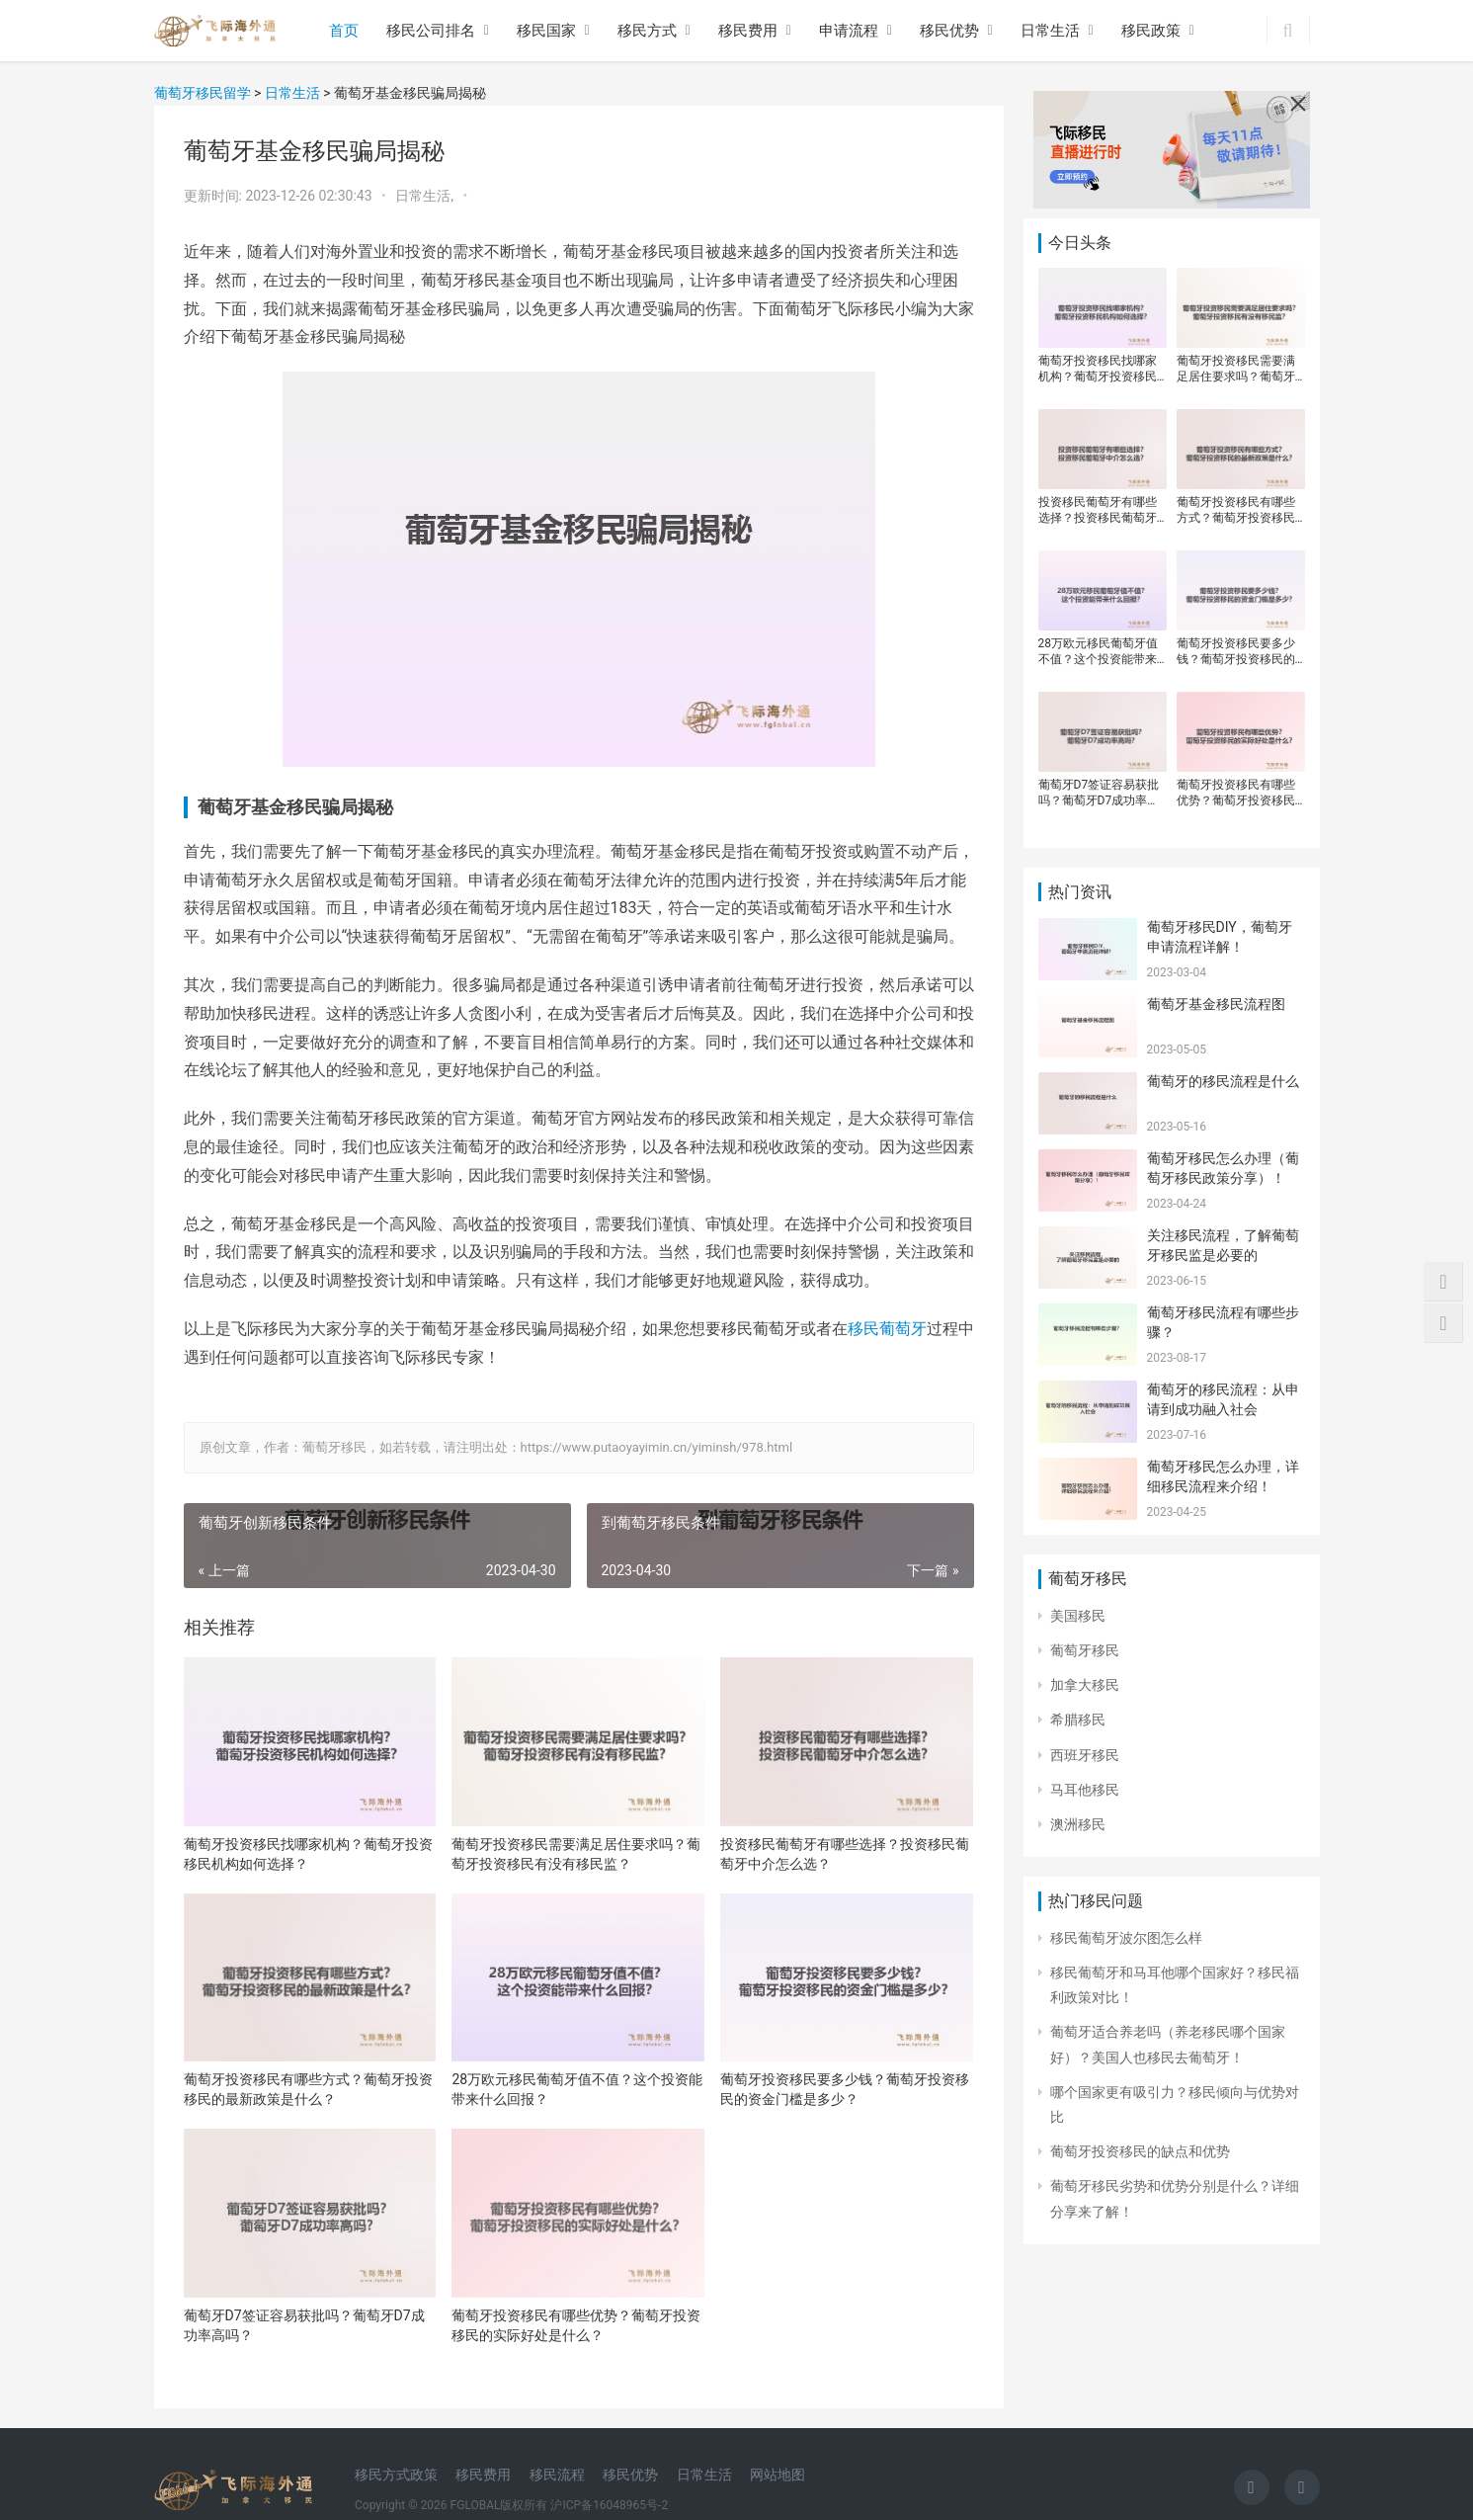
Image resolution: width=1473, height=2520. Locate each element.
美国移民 (1077, 1616)
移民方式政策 (396, 2474)
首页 (344, 31)
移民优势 (949, 31)
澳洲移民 (1077, 1824)
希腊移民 (1077, 1719)
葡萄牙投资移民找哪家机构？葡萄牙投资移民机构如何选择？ (308, 1854)
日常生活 (1050, 31)
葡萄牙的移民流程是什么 (1223, 1081)
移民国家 (546, 31)
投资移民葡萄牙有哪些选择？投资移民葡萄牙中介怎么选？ (844, 1854)
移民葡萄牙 (887, 1328)
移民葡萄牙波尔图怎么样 (1126, 1938)
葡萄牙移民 (1084, 1650)
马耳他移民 (1084, 1790)
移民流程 (557, 2474)
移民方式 (647, 31)
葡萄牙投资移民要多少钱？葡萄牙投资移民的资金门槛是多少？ (844, 2089)
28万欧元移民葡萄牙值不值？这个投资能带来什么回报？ (576, 2089)
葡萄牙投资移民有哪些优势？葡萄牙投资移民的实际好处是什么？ (575, 2325)
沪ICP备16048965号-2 (609, 2505)
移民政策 (1151, 31)
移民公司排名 (430, 31)
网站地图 (777, 2474)
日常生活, (425, 196)
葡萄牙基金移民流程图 (1216, 1004)
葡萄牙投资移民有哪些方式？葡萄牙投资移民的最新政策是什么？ (308, 2089)
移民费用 (747, 31)
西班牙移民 (1084, 1755)
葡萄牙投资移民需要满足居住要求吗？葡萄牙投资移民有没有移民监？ (575, 1854)
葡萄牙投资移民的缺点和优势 (1140, 2151)
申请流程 (848, 31)
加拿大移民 (1084, 1685)
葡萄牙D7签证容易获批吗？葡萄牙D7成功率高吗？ (304, 2325)
